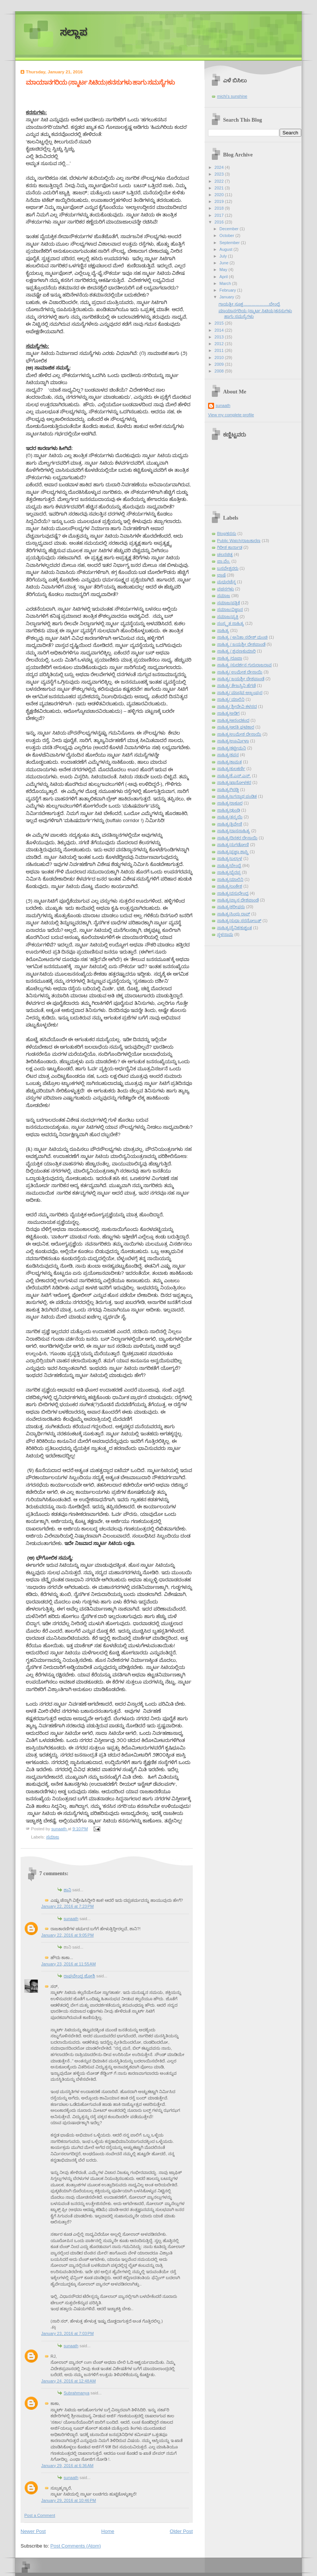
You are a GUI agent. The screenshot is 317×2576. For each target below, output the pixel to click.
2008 (219, 371)
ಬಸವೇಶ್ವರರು (227, 568)
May (223, 269)
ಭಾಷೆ (221, 575)
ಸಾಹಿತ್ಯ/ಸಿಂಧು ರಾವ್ (233, 914)
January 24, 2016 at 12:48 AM (68, 2381)
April (224, 276)
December (229, 228)
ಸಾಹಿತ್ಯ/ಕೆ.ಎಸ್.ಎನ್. (234, 775)
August (226, 249)
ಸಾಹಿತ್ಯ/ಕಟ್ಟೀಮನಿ (231, 748)
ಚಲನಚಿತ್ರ (225, 554)
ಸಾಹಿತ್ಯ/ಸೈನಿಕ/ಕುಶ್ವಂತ (234, 927)
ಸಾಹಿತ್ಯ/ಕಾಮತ (229, 762)
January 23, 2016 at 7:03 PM (67, 2333)
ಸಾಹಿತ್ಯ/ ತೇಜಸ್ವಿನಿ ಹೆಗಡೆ (236, 685)
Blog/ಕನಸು (226, 533)
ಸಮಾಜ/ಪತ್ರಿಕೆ (228, 602)
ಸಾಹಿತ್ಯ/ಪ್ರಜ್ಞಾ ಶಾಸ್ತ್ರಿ (233, 851)
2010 (219, 357)
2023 (219, 174)
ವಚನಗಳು (225, 589)
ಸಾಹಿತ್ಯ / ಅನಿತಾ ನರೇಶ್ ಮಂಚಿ (242, 637)
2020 (219, 194)
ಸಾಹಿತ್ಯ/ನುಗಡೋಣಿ (233, 844)
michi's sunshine (232, 96)
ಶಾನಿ (67, 1890)
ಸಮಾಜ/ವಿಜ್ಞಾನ (230, 609)
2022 (219, 181)
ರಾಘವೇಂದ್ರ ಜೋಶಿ (79, 1976)
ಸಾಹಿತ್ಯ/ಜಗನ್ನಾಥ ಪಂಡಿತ (237, 796)
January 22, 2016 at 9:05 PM (67, 1935)
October (227, 235)
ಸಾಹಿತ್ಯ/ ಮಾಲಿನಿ (230, 699)
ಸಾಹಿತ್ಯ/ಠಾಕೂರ (230, 803)
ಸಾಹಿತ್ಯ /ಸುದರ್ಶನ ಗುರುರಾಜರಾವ (244, 665)
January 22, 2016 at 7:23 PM (67, 1906)
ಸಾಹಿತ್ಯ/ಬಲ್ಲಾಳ (229, 858)
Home (108, 2531)
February (228, 290)
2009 (219, 364)
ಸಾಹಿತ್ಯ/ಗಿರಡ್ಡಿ (228, 789)
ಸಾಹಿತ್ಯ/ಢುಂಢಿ (228, 810)
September (230, 242)
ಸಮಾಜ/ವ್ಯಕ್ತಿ (227, 616)
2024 (219, 167)
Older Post (181, 2531)
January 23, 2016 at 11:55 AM (68, 1964)
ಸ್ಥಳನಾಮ (225, 934)
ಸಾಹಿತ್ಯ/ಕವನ (228, 754)
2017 (219, 215)
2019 (219, 201)
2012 (219, 343)
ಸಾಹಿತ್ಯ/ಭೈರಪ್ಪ (229, 872)
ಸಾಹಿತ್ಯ (223, 630)
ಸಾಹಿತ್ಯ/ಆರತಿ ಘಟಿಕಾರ (235, 727)
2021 (219, 188)
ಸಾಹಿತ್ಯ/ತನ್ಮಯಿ (230, 817)
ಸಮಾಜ (52, 1837)
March (225, 283)
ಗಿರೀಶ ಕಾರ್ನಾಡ (229, 547)
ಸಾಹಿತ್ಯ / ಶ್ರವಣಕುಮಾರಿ (236, 651)
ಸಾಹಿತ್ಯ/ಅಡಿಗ (228, 713)
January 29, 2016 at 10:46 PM (68, 2500)
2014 (219, 330)
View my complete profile (231, 415)
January (227, 297)
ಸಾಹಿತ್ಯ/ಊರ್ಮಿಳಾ (233, 741)
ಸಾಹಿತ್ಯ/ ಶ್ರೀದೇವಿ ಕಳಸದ (237, 706)
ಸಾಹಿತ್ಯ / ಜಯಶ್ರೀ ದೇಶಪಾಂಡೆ (241, 644)
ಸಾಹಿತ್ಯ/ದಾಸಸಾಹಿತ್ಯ (233, 830)
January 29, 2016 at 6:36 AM (67, 2465)
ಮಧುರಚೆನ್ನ (226, 582)
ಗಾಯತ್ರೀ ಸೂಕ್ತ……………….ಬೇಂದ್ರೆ (249, 304)
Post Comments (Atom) (76, 2546)
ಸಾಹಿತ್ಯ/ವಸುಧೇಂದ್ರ (233, 893)
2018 (219, 208)
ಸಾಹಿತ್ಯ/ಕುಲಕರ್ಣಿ (231, 768)
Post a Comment (39, 2515)
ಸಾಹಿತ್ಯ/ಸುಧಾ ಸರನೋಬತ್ (239, 920)
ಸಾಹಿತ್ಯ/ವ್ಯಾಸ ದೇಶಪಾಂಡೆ (238, 900)
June (224, 263)
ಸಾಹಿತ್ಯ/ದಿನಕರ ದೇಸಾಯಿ (237, 838)
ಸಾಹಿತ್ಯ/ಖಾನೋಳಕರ (234, 782)
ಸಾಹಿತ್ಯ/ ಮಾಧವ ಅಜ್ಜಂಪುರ (239, 692)
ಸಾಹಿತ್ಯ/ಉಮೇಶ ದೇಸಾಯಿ (239, 734)
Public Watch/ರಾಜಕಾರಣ (238, 540)
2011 (219, 350)
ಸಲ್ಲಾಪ (73, 32)
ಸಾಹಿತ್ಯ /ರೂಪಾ (229, 658)
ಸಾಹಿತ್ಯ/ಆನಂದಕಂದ (233, 720)
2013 (219, 337)
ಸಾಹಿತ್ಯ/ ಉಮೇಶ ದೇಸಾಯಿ (239, 672)
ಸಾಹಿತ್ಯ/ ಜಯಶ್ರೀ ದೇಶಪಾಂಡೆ (240, 678)
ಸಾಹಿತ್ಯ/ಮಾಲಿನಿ (230, 879)
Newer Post (33, 2531)
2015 (219, 323)
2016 (219, 222)
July (223, 256)
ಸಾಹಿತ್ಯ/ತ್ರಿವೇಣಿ (229, 824)
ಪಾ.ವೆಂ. (223, 561)
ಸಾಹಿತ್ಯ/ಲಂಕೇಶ (229, 886)
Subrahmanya (76, 2393)
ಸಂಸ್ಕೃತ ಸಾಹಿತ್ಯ (230, 623)
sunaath (71, 1918)
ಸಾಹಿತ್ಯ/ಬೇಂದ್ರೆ (229, 865)
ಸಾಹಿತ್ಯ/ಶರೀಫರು (231, 906)
